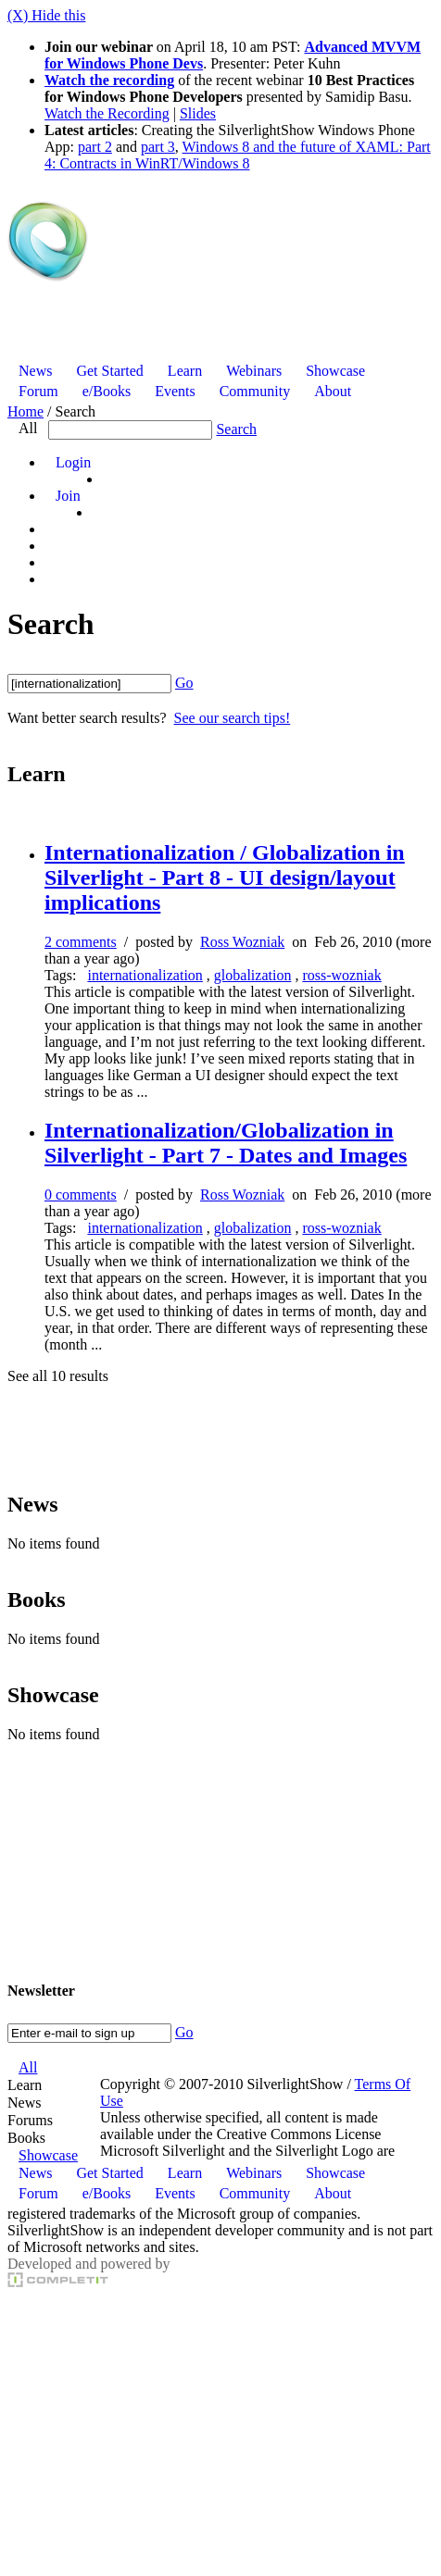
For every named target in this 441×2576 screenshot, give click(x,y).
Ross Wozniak (242, 942)
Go (184, 683)
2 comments (80, 942)
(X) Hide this (46, 15)
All (28, 428)
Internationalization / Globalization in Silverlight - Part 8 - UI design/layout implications (224, 877)
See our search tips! (232, 718)
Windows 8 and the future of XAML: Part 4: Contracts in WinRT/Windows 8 (237, 155)
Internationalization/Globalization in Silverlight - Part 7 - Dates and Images (225, 1142)
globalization (253, 975)
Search (236, 429)
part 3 (158, 147)
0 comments (80, 1194)
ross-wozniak (341, 975)
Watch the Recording (107, 113)
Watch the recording (109, 80)
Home (25, 411)
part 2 (95, 147)
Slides (198, 113)
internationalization (144, 975)
